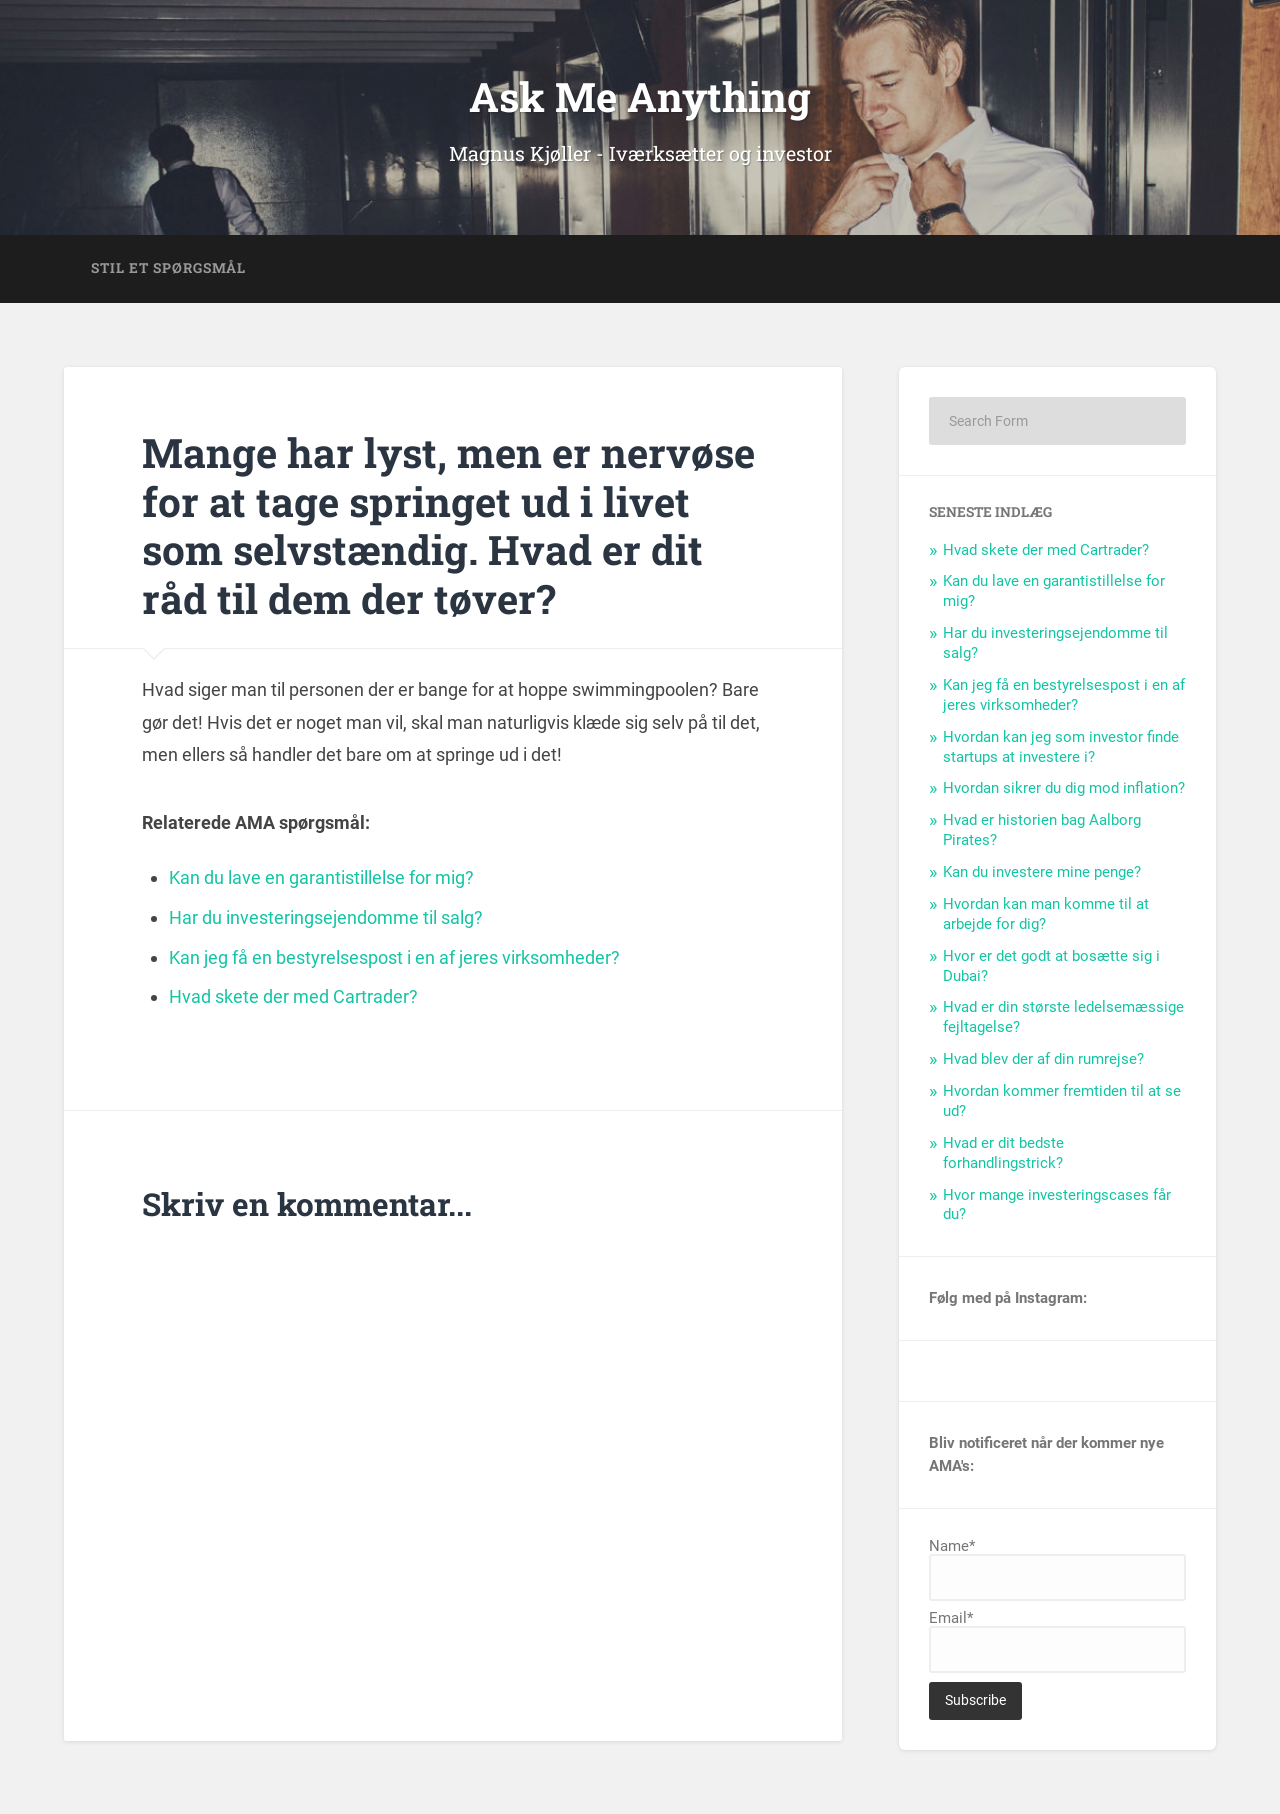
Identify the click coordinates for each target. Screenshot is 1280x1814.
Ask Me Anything (640, 96)
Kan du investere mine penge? (1042, 872)
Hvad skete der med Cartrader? (1046, 550)
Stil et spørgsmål (168, 268)
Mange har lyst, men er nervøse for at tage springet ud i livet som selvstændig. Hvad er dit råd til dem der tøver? (448, 525)
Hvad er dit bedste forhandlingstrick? (1003, 1153)
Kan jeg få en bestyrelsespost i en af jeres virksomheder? (1064, 695)
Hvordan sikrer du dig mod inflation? (1064, 788)
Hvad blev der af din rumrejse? (1043, 1059)
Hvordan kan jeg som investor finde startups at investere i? (1061, 747)
